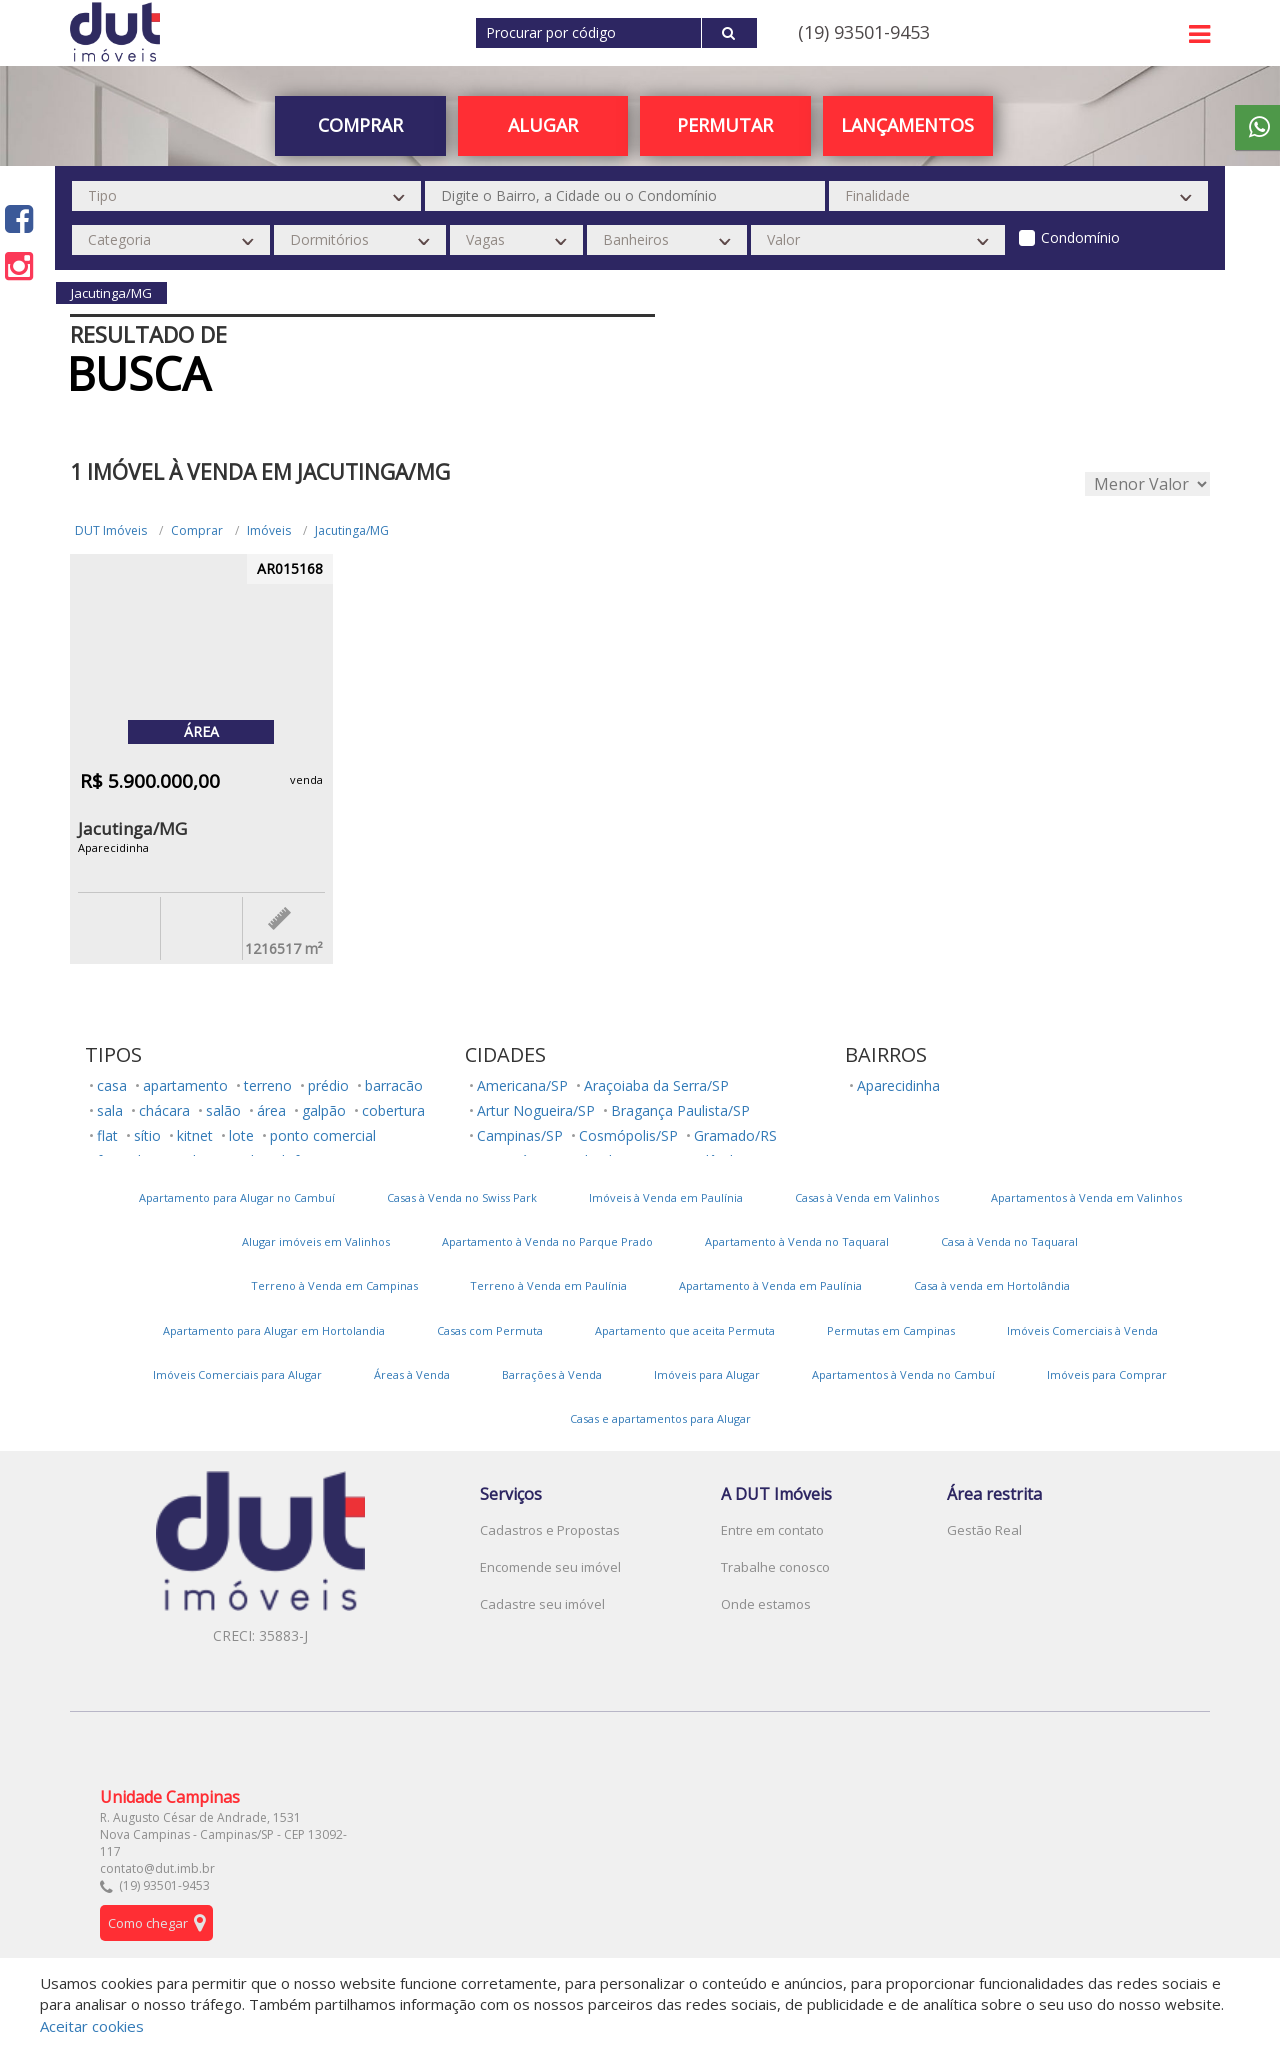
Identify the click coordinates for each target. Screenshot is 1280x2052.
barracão (394, 1085)
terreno (268, 1085)
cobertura (393, 1110)
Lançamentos (907, 125)
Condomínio (1080, 237)
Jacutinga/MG (352, 530)
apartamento (185, 1085)
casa (112, 1085)
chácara (164, 1110)
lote (241, 1135)
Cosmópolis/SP (628, 1135)
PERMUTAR (725, 125)
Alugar (543, 125)
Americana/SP (522, 1085)
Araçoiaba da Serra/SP (656, 1085)
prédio (328, 1085)
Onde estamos (766, 1604)
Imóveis (269, 530)
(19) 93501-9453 (864, 32)
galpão (324, 1110)
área (271, 1110)
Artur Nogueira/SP (536, 1110)
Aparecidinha (898, 1085)
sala (110, 1110)
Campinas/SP (520, 1135)
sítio (147, 1135)
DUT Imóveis (111, 530)
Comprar (360, 125)
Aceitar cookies (92, 2026)
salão (223, 1110)
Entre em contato (772, 1530)
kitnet (195, 1135)
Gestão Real (984, 1530)
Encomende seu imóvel (550, 1567)
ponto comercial (323, 1135)
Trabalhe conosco (775, 1567)
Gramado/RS (735, 1135)
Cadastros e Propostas (550, 1530)
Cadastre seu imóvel (542, 1604)
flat (107, 1135)
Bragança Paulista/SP (680, 1110)
